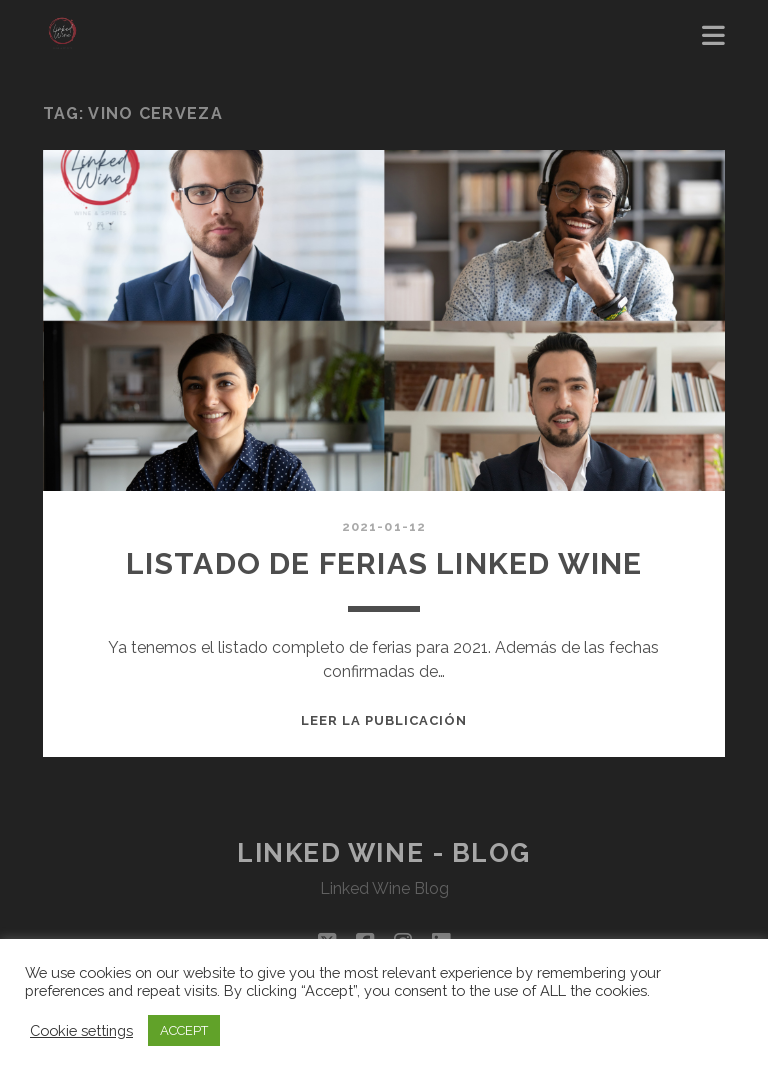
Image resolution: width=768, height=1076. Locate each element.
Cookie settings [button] (81, 1030)
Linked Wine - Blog (384, 853)
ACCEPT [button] (184, 1030)
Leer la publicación (384, 720)
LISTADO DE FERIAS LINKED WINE (384, 563)
